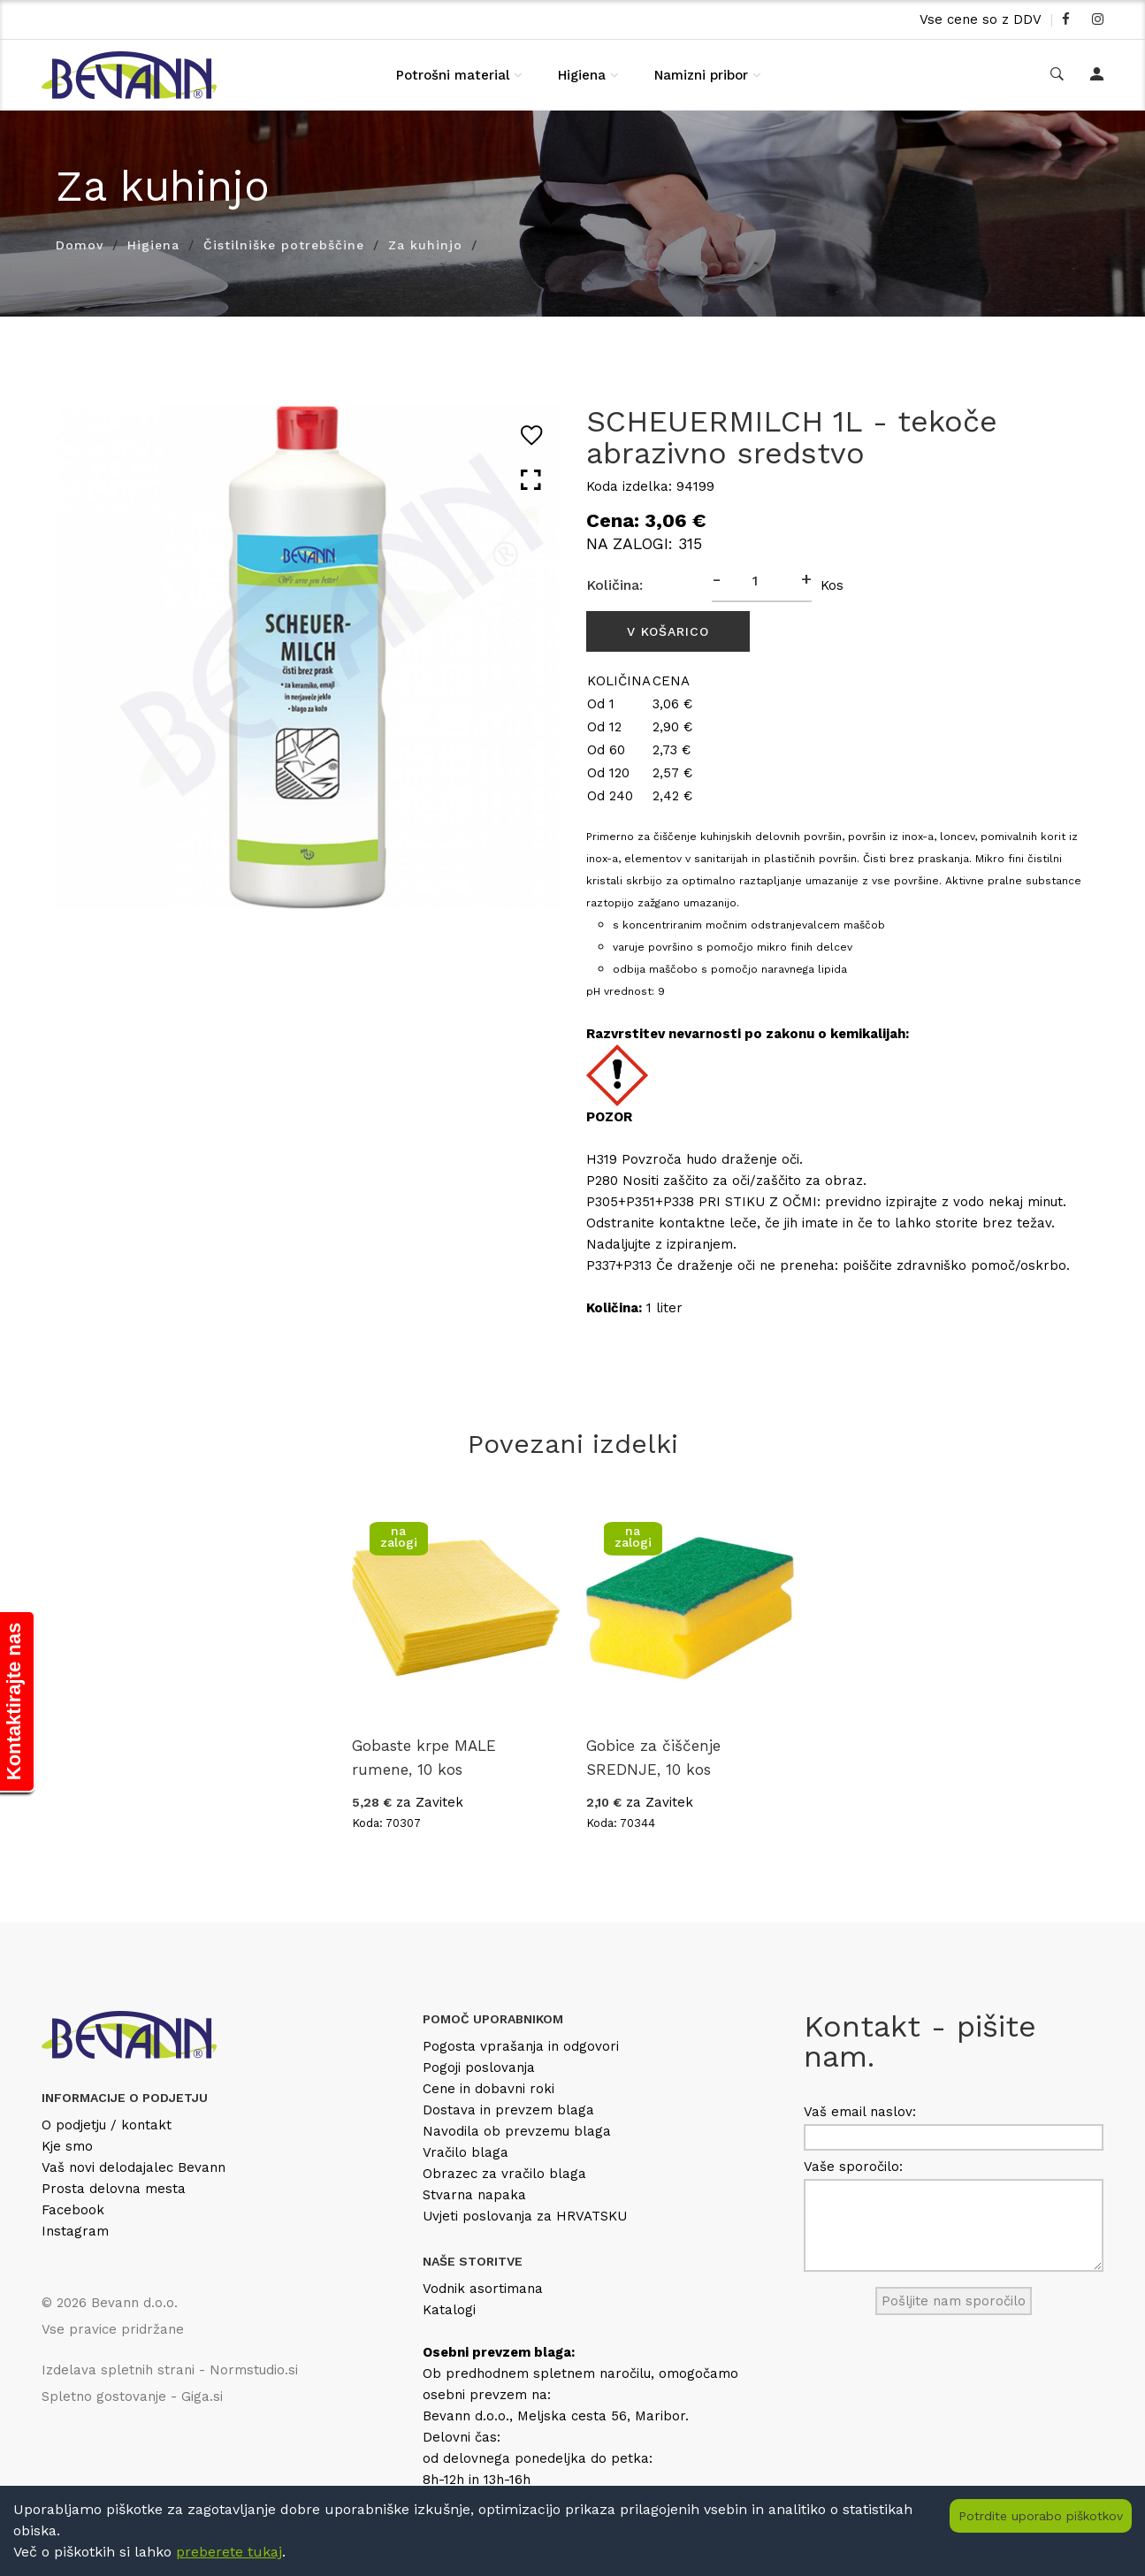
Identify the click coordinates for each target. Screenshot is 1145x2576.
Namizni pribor (701, 75)
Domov (79, 245)
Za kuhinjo (425, 245)
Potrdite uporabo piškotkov (1040, 2516)
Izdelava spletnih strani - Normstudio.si (170, 2370)
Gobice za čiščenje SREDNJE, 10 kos (653, 1757)
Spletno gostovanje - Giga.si (132, 2396)
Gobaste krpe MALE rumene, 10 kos (424, 1757)
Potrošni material (452, 75)
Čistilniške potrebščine (283, 245)
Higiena (582, 75)
